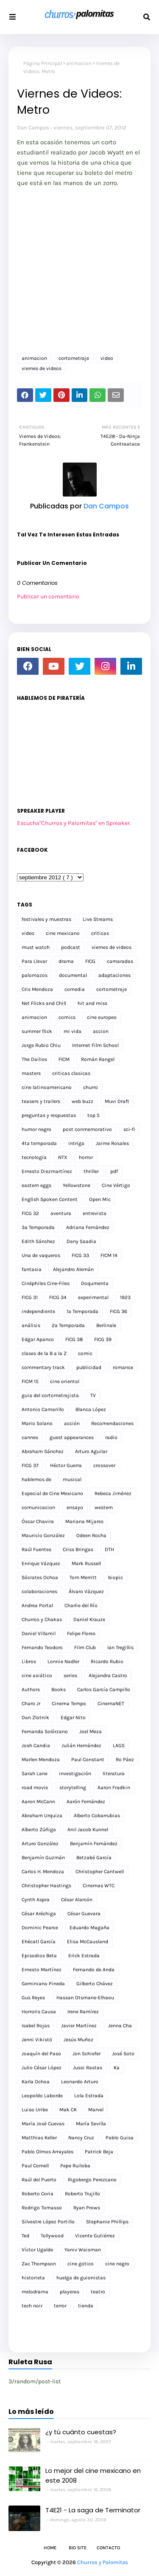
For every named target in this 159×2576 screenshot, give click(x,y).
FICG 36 (118, 1311)
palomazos (34, 975)
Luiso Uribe (35, 2110)
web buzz (82, 1101)
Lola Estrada (88, 2096)
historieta (33, 2278)
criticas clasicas (71, 1073)
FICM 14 (108, 1255)
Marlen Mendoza (41, 1759)
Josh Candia (36, 1745)
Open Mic (100, 1199)
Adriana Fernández (87, 1227)
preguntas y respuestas (49, 1115)
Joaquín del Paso (41, 2054)
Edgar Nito (73, 1717)
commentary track (43, 1367)
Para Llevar (34, 961)
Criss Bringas (78, 1549)
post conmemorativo (87, 1129)
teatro (98, 2292)
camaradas (120, 961)
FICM (64, 1059)
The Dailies (34, 1059)
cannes (30, 1437)
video (106, 358)
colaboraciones (39, 1591)
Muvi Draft (117, 1101)
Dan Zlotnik (35, 1717)
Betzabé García (94, 1857)
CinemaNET (111, 1703)
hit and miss (92, 1003)
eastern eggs (36, 1185)
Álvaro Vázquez (86, 1591)
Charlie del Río (81, 1605)
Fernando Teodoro (42, 1647)
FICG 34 (58, 1297)
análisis (31, 1325)
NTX (62, 1157)
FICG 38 (74, 1339)
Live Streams (98, 919)
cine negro (117, 2264)
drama (66, 961)
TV (93, 1395)
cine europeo (102, 1017)
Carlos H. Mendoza (43, 1871)
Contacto (108, 2548)
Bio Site (77, 2548)
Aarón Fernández (86, 1801)
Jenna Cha (120, 2026)
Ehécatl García (39, 1942)
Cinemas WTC (98, 1886)
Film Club (85, 1647)
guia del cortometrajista (50, 1395)
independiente (38, 1311)
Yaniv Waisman (82, 2250)
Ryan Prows (86, 2208)
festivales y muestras (46, 919)
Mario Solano (37, 1423)
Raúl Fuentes (36, 1549)
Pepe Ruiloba (75, 2166)
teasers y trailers (41, 1101)
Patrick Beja (99, 2152)
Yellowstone (76, 1185)
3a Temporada (38, 1227)
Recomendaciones (112, 1423)
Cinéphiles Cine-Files (46, 1283)
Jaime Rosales (112, 1143)
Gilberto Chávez (94, 1984)
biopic (115, 1577)
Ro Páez (125, 1759)
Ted (25, 2236)
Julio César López (41, 2068)
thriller (91, 1171)
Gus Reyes (33, 1998)
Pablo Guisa (120, 2138)
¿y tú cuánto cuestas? (80, 2431)
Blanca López (90, 1409)
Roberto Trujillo (82, 2194)
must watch (36, 947)
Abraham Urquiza (42, 1815)
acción (72, 1423)
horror (86, 1157)
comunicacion (38, 1507)
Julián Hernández (81, 1745)
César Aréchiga (39, 1914)
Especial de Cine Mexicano (52, 1493)
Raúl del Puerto (39, 2180)
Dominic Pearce (40, 1928)
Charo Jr (31, 1703)
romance (123, 1367)
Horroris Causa (39, 2012)
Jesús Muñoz (78, 2040)
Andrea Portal (37, 1605)
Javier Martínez (79, 2026)
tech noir (32, 2306)
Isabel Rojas (36, 2026)
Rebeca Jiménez (113, 1493)
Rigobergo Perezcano (92, 2180)
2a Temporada (68, 1325)
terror (60, 2306)
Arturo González (40, 1843)
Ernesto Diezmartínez (47, 1171)
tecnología (34, 1157)
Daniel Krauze (89, 1619)
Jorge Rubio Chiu (41, 1045)
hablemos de (36, 1479)
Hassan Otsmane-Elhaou (85, 1998)
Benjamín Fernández (93, 1843)
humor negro (36, 1129)
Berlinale (106, 1325)
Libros (29, 1661)
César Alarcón (76, 1900)
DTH (109, 1549)
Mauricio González (43, 1535)
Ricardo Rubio (107, 1661)
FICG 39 (103, 1339)
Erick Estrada (84, 1956)
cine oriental (64, 1381)
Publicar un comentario (48, 596)
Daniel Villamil (39, 1633)
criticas (100, 933)
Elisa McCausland (87, 1942)
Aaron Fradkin (114, 1787)
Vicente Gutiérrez (95, 2236)
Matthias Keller (39, 2138)
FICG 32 (30, 1213)
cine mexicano (63, 933)
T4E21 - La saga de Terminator (92, 2510)
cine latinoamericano (47, 1087)
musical (72, 1479)
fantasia (32, 1269)
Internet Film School (95, 1045)
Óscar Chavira (38, 1521)
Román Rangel (97, 1059)
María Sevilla (91, 2124)
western (104, 1507)
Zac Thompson (39, 2264)
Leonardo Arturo (79, 2082)
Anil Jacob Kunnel (87, 1829)
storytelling (72, 1787)
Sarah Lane (34, 1773)
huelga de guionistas (81, 2278)
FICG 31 (30, 1297)
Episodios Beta (39, 1956)
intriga (76, 1143)
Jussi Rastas (87, 2068)
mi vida (72, 1031)
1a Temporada (82, 1311)
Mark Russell (86, 1563)
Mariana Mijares (84, 1521)
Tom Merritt (83, 1577)
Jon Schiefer (86, 2054)
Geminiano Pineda (43, 1984)
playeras (69, 2292)
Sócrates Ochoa (40, 1577)
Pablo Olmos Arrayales (47, 2152)
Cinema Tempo (69, 1703)
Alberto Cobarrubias (97, 1815)
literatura (114, 1773)
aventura (60, 1213)
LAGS (119, 1745)
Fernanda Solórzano (45, 1731)
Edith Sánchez (38, 1241)
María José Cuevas (43, 2124)
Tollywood (52, 2236)
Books (58, 1689)
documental (73, 975)
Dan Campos (33, 127)
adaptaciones (114, 975)
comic (85, 1353)
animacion (79, 63)
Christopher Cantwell (99, 1871)
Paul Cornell (35, 2166)
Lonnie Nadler (63, 1661)
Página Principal (42, 63)
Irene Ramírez (83, 2012)
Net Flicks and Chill (44, 1003)
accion (101, 1031)
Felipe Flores (81, 1633)
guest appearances (72, 1437)
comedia (74, 989)
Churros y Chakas (42, 1619)
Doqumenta (95, 1283)
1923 (125, 1297)
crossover (104, 1465)
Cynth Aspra (36, 1900)
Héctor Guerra (66, 1465)
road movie (35, 1787)
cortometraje (74, 358)
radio (111, 1437)
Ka (117, 2068)
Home (50, 2548)
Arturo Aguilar (91, 1451)
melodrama (35, 2292)
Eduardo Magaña (89, 1928)
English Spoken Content (50, 1199)
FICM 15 (30, 1381)
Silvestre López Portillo (48, 2222)
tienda (85, 2306)
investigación (75, 1773)
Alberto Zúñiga (39, 1829)
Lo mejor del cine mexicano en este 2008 (93, 2475)
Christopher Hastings (46, 1886)
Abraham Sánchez (43, 1451)
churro (90, 1087)
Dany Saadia (81, 1241)
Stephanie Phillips (107, 2222)
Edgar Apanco (38, 1339)
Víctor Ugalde (37, 2250)
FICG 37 (30, 1465)
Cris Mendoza (37, 989)
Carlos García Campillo (103, 1689)
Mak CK (68, 2110)
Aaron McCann (38, 1801)
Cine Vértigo (116, 1185)
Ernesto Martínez (41, 1970)
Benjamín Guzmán (43, 1857)
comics (67, 1017)
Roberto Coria (37, 2194)
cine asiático (37, 1675)
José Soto (123, 2054)
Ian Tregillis (120, 1647)
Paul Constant (87, 1759)
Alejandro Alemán (73, 1269)
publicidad (88, 1367)
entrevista (94, 1213)
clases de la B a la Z (44, 1353)
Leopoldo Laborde (42, 2096)
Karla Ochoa (36, 2082)
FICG (90, 961)
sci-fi (129, 1129)
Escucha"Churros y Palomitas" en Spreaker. (74, 823)
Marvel (95, 2110)
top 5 (93, 1115)
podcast (70, 947)
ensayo (75, 1507)
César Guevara (83, 1914)
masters (31, 1073)
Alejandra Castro (108, 1675)
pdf (114, 1171)
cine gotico (80, 2264)
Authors (31, 1689)
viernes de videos (41, 368)
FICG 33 (80, 1255)
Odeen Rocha (91, 1535)
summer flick (37, 1031)
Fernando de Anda (93, 1970)
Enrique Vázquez (41, 1563)
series (70, 1675)
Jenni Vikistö (37, 2040)
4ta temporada (39, 1143)
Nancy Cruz (81, 2138)
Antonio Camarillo (43, 1409)
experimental (93, 1297)
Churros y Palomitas (102, 2562)
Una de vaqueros (41, 1255)
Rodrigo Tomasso (42, 2208)
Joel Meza (90, 1731)
